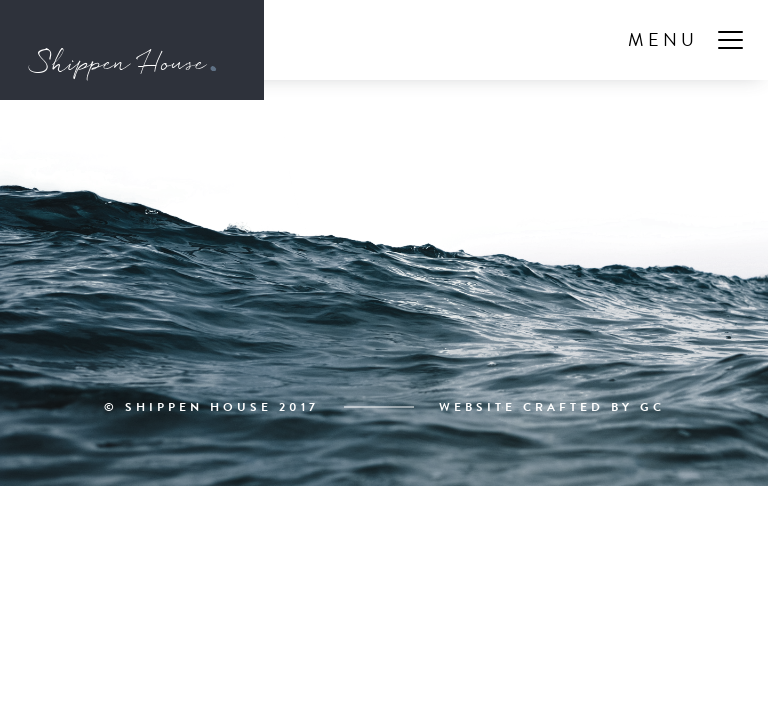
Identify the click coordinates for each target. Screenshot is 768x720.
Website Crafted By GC (552, 407)
